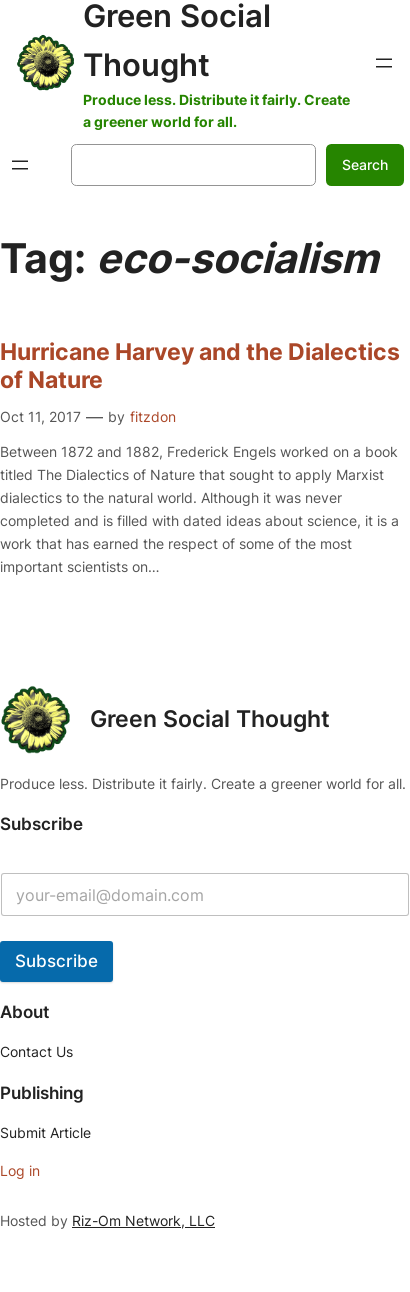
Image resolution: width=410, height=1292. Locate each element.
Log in (20, 1170)
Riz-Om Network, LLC (143, 1220)
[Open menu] (384, 63)
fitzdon (153, 416)
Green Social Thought (210, 719)
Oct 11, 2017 (40, 416)
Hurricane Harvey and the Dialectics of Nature (200, 366)
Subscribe (56, 961)
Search (365, 164)
